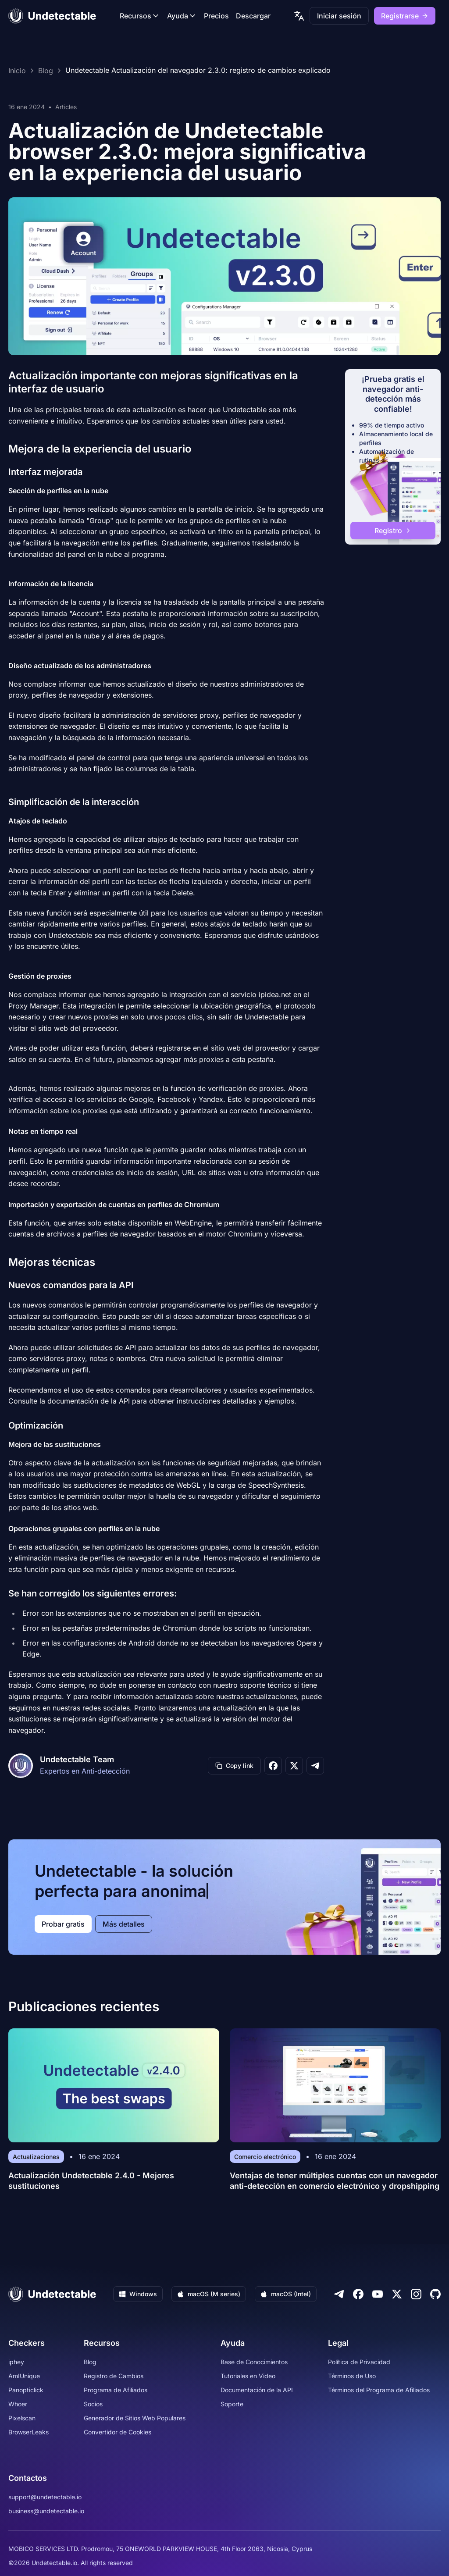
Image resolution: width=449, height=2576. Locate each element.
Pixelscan (22, 2418)
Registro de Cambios (113, 2376)
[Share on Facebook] (273, 1765)
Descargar (253, 15)
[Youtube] (377, 2294)
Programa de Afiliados (115, 2390)
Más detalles (124, 1924)
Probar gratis (63, 1924)
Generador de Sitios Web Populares (134, 2418)
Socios (93, 2404)
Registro (393, 530)
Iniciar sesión (339, 15)
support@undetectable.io (45, 2497)
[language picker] (299, 16)
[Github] (435, 2294)
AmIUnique (24, 2376)
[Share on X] (294, 1765)
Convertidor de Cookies (117, 2432)
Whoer (17, 2404)
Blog (45, 70)
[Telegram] (339, 2294)
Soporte (232, 2404)
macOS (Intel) (285, 2294)
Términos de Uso (352, 2376)
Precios (216, 15)
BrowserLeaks (28, 2432)
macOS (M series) (208, 2294)
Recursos (140, 15)
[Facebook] (358, 2294)
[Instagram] (416, 2294)
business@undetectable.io (46, 2511)
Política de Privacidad (359, 2362)
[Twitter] (397, 2294)
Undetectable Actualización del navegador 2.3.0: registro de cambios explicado (198, 71)
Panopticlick (25, 2390)
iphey (16, 2362)
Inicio (17, 70)
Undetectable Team (77, 1759)
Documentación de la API (257, 2390)
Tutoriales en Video (248, 2376)
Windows (138, 2294)
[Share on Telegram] (315, 1765)
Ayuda (182, 15)
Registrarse (404, 15)
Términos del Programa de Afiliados (379, 2390)
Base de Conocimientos (254, 2362)
